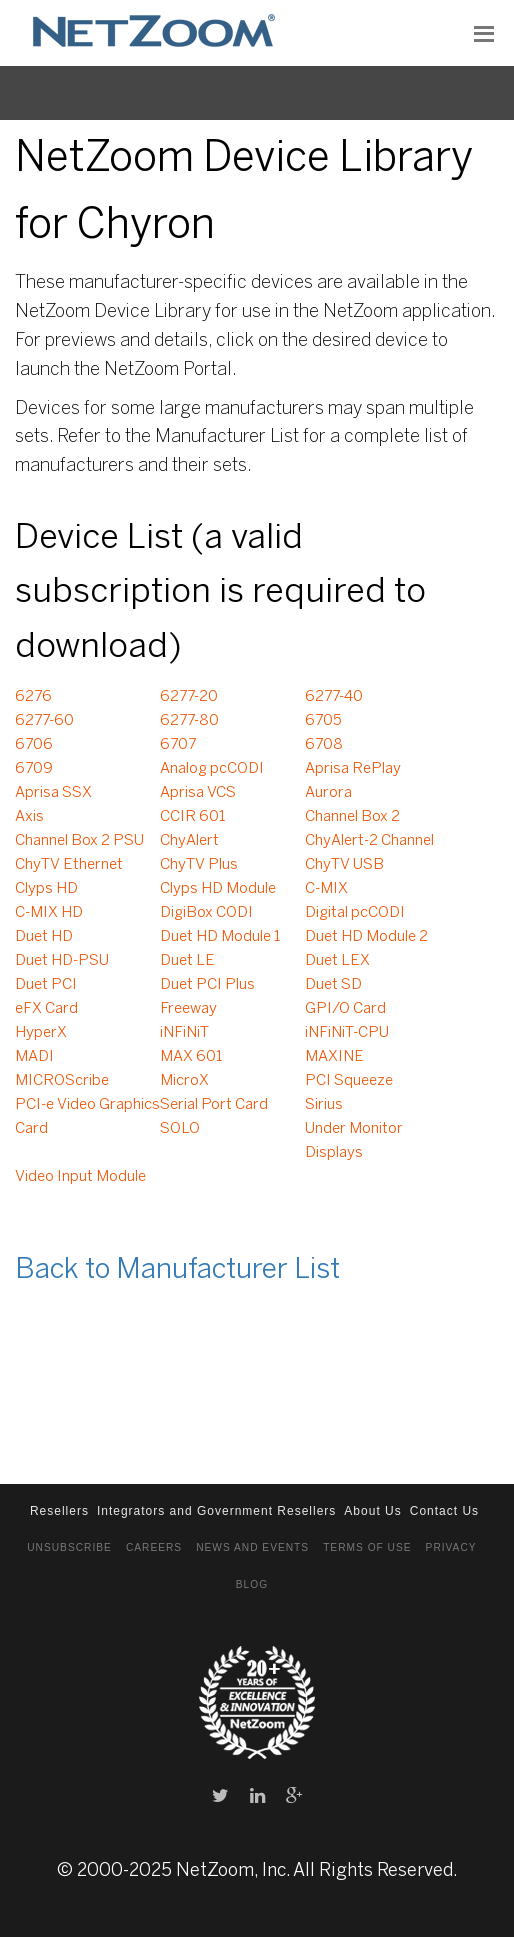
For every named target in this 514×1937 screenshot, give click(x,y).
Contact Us (444, 1511)
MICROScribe (62, 1081)
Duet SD (333, 985)
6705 (323, 721)
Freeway (188, 1009)
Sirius (324, 1105)
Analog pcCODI (212, 769)
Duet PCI (46, 985)
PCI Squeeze (349, 1081)
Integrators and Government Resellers (216, 1511)
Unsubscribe (69, 1547)
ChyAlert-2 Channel (369, 841)
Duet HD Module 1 (220, 937)
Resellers (59, 1511)
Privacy (451, 1547)
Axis (29, 817)
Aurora (328, 793)
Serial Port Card (214, 1105)
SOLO (180, 1129)
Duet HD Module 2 (366, 937)
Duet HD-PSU (62, 961)
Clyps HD (46, 889)
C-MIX (326, 889)
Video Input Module (80, 1177)
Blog (252, 1584)
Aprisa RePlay (353, 769)
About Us (372, 1511)
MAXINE (334, 1057)
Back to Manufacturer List (177, 1270)
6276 (33, 697)
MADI (34, 1057)
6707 (178, 745)
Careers (154, 1547)
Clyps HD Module (218, 889)
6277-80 (189, 721)
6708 (324, 745)
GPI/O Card (345, 1009)
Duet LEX (337, 961)
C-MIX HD (49, 913)
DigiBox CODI (206, 913)
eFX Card (46, 1009)
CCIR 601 (192, 817)
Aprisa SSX (53, 793)
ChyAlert (189, 841)
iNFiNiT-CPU (347, 1033)
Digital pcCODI (355, 913)
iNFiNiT (184, 1033)
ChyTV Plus (199, 865)
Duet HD (44, 937)
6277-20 (189, 697)
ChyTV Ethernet (69, 865)
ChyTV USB (344, 865)
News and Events (252, 1547)
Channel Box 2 (352, 817)
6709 (34, 769)
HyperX (41, 1033)
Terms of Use (367, 1547)
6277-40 (334, 697)
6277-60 (44, 721)
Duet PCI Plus (207, 985)
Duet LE (187, 961)
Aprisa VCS (198, 793)
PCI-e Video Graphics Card (87, 1117)
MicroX (184, 1081)
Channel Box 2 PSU (79, 841)
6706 (34, 745)
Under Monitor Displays (354, 1141)
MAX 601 (191, 1057)
